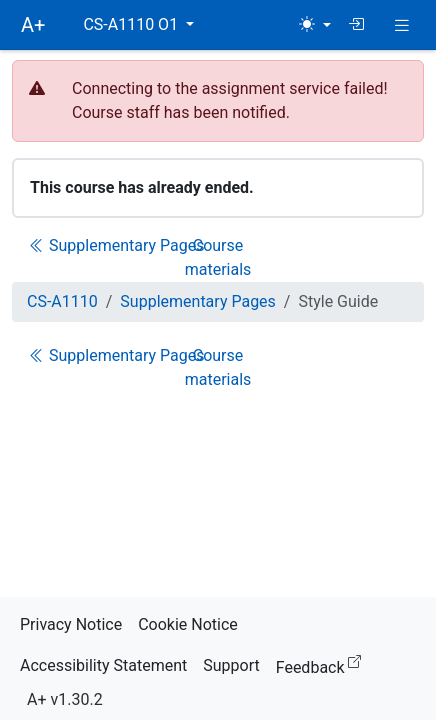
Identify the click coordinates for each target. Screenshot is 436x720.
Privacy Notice (71, 624)
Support (231, 665)
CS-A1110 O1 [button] (132, 24)
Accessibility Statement (103, 665)
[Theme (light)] (315, 25)
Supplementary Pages (116, 245)
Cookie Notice (188, 624)
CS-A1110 (62, 301)
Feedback (322, 664)
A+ (33, 25)
